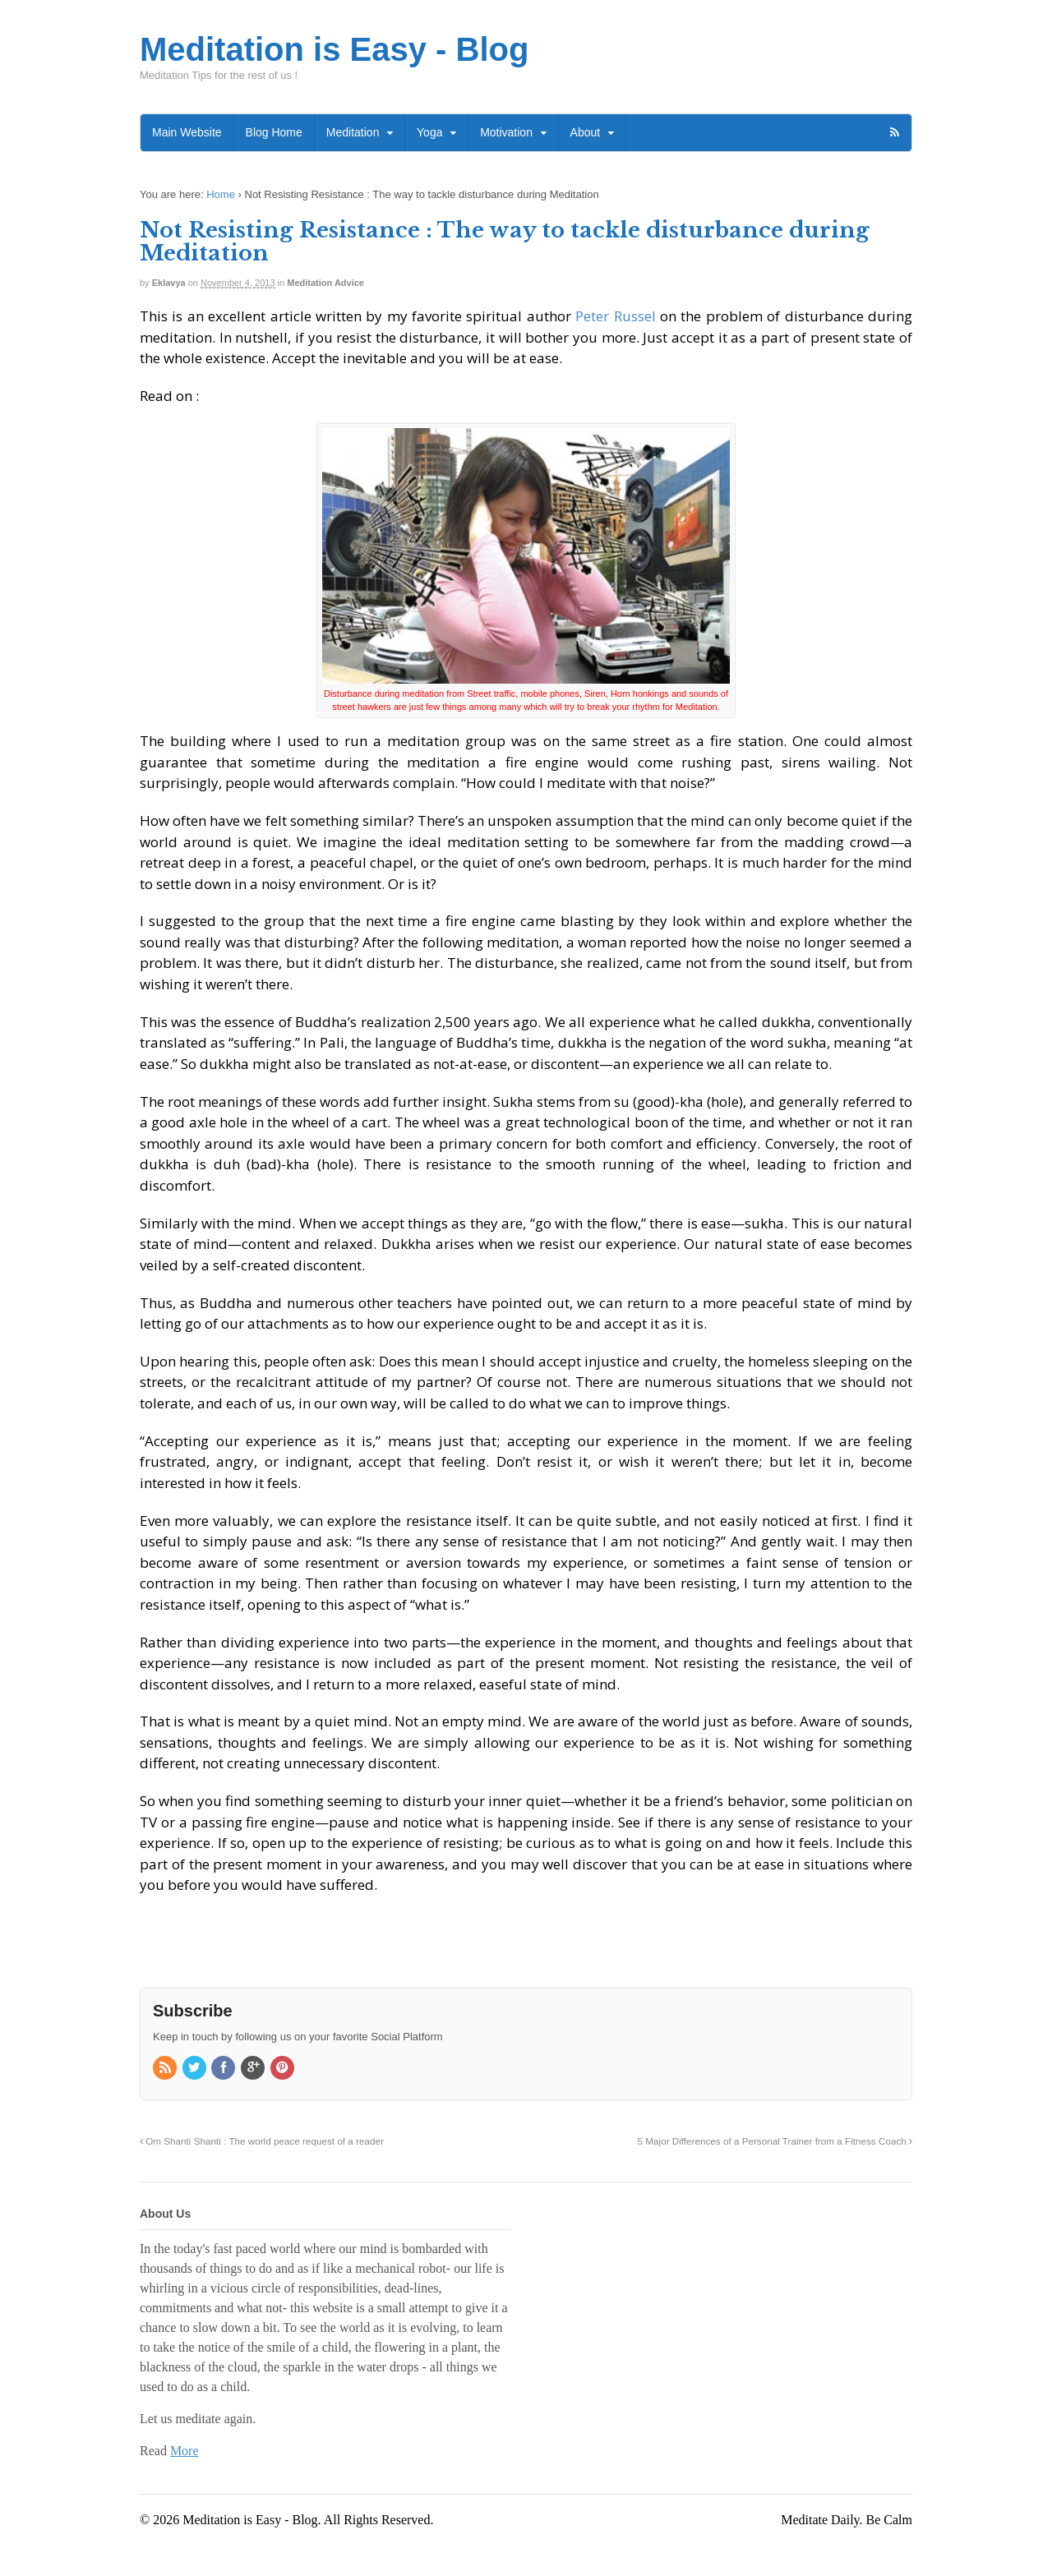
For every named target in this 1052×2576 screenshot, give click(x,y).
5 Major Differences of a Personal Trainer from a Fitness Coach (775, 2141)
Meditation (353, 132)
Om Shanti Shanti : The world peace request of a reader (262, 2141)
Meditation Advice (325, 283)
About (585, 132)
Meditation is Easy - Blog (334, 49)
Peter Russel (615, 315)
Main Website (187, 132)
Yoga (429, 132)
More (184, 2451)
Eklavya (169, 283)
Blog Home (274, 132)
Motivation (506, 132)
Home (220, 194)
